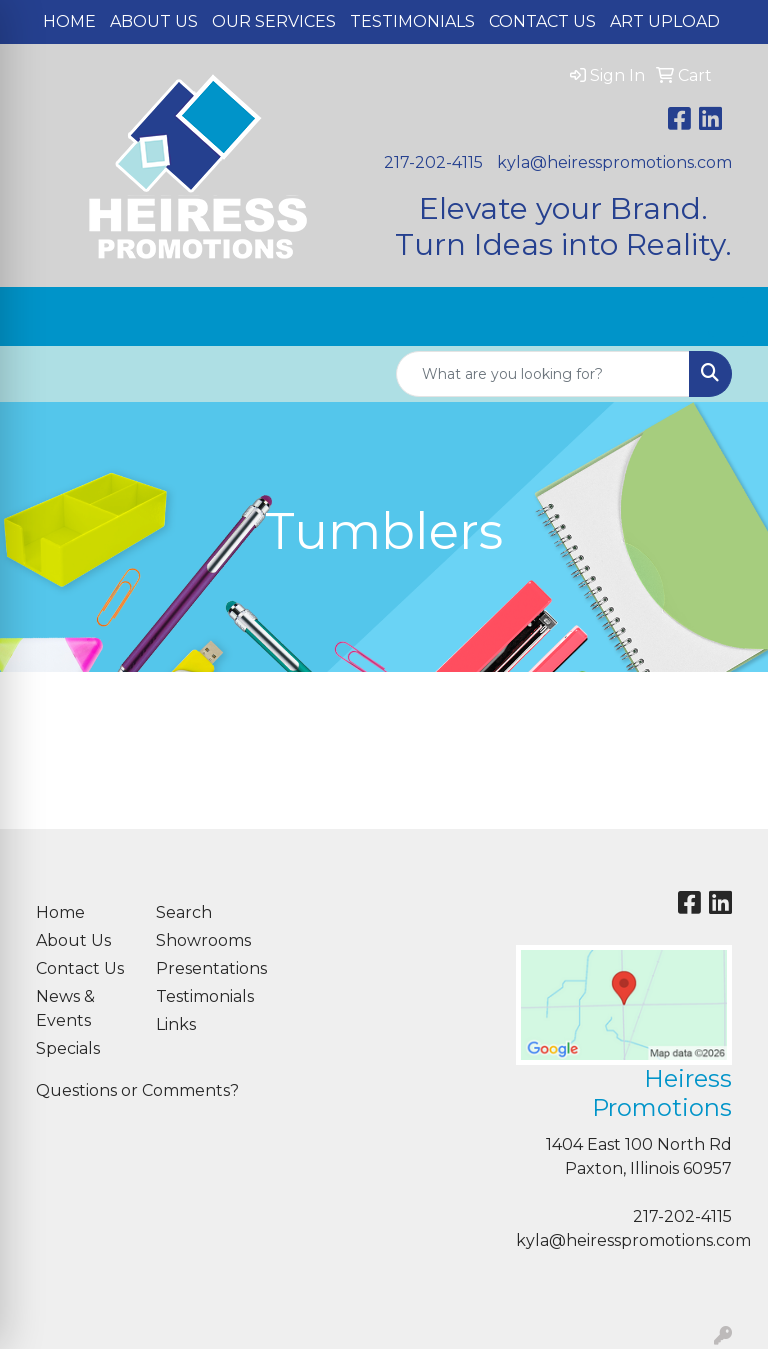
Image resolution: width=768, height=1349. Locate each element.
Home (69, 21)
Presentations (204, 968)
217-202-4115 (433, 162)
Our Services (274, 21)
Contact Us (542, 21)
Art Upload (665, 21)
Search (184, 912)
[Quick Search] (543, 374)
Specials (68, 1048)
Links (176, 1024)
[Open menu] (728, 317)
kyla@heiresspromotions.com (614, 162)
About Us (154, 21)
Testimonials (412, 21)
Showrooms (203, 940)
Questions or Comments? (137, 1090)
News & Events (65, 1008)
